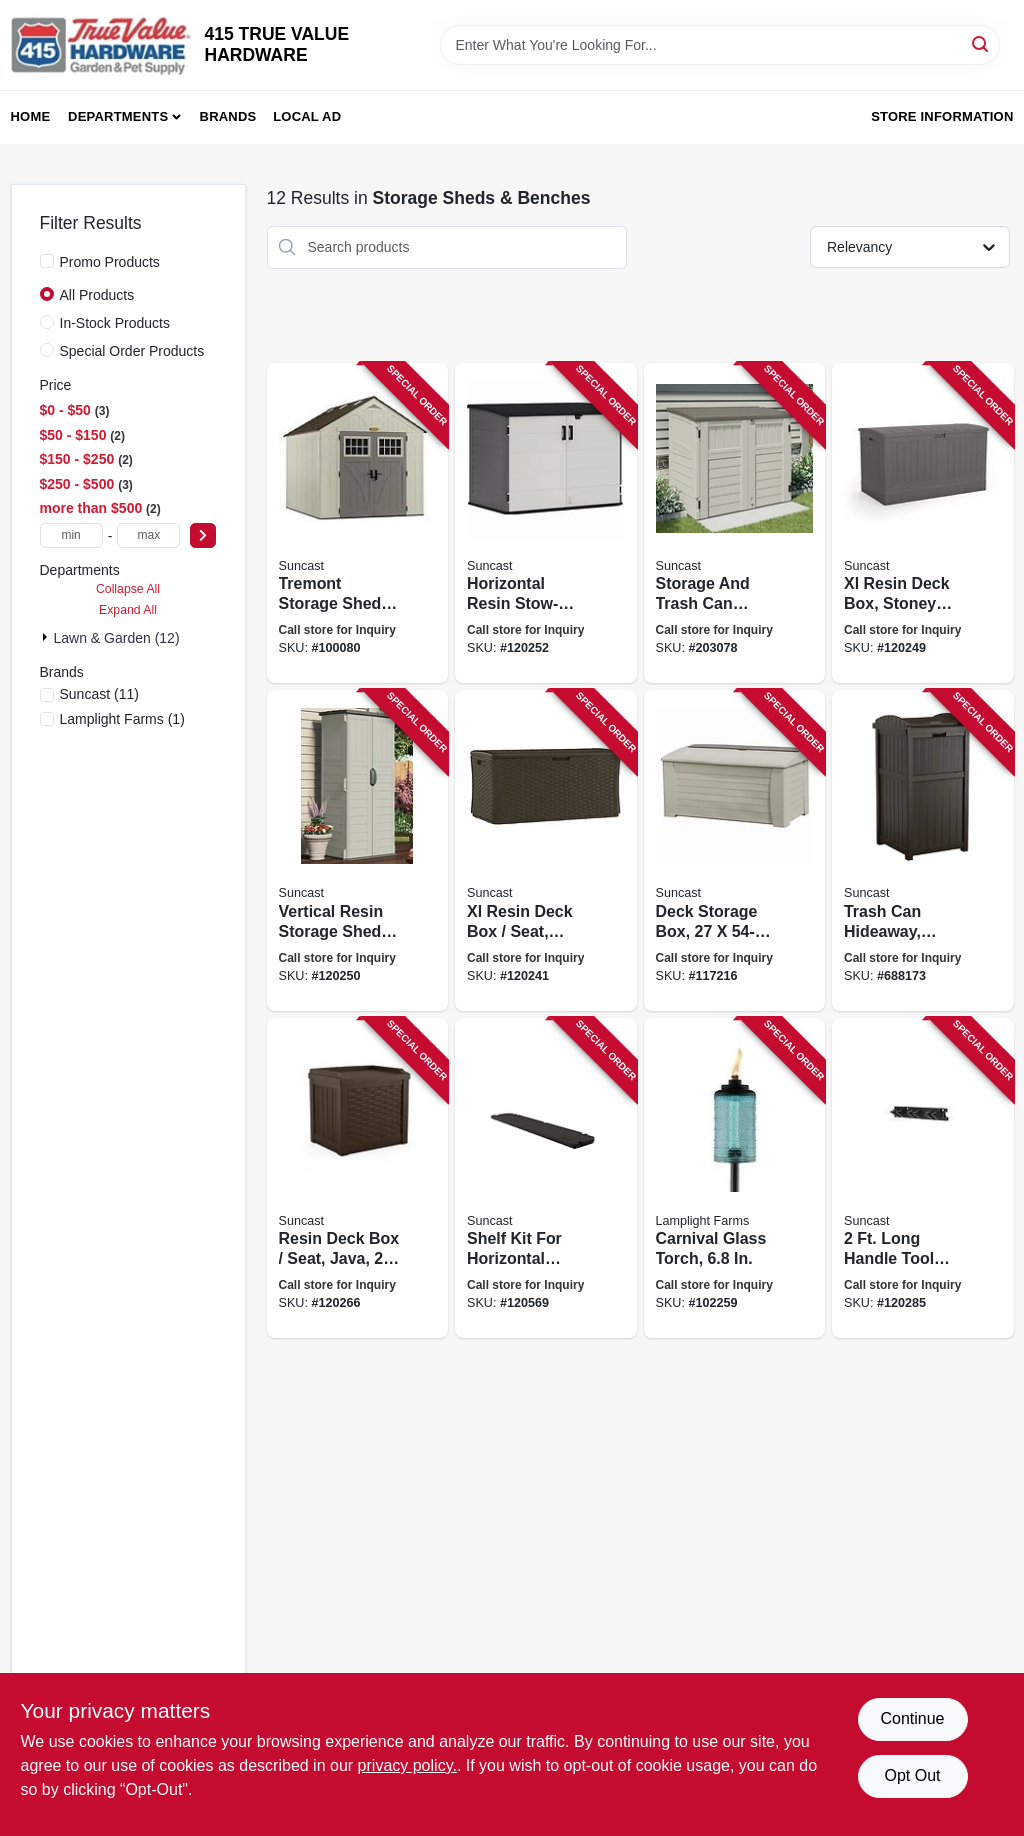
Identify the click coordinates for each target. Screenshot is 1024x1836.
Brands (228, 116)
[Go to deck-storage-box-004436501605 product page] (735, 850)
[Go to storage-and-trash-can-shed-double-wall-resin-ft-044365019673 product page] (735, 523)
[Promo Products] (47, 261)
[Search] (981, 43)
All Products (97, 295)
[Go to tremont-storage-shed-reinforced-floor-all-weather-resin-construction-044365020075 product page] (358, 523)
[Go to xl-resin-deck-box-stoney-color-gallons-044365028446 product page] (923, 523)
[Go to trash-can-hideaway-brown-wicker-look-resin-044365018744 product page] (923, 850)
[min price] (71, 535)
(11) (99, 694)
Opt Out (912, 1775)
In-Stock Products (115, 323)
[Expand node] (47, 637)
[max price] (148, 535)
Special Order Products (132, 351)
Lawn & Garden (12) (117, 638)
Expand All (128, 610)
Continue (912, 1718)
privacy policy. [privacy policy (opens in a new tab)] (407, 1765)
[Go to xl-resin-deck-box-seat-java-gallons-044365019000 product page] (546, 850)
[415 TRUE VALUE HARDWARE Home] (101, 45)
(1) (122, 719)
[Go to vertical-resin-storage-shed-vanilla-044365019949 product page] (358, 850)
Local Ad (307, 116)
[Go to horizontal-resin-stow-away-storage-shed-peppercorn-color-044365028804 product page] (546, 523)
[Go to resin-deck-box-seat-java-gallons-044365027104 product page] (358, 1178)
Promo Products (110, 262)
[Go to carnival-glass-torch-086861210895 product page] (735, 1178)
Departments (118, 116)
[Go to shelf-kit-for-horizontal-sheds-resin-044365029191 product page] (546, 1178)
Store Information (942, 116)
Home (31, 116)
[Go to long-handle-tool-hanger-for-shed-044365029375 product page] (923, 1178)
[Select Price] (203, 535)
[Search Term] (720, 45)
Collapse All (128, 589)
